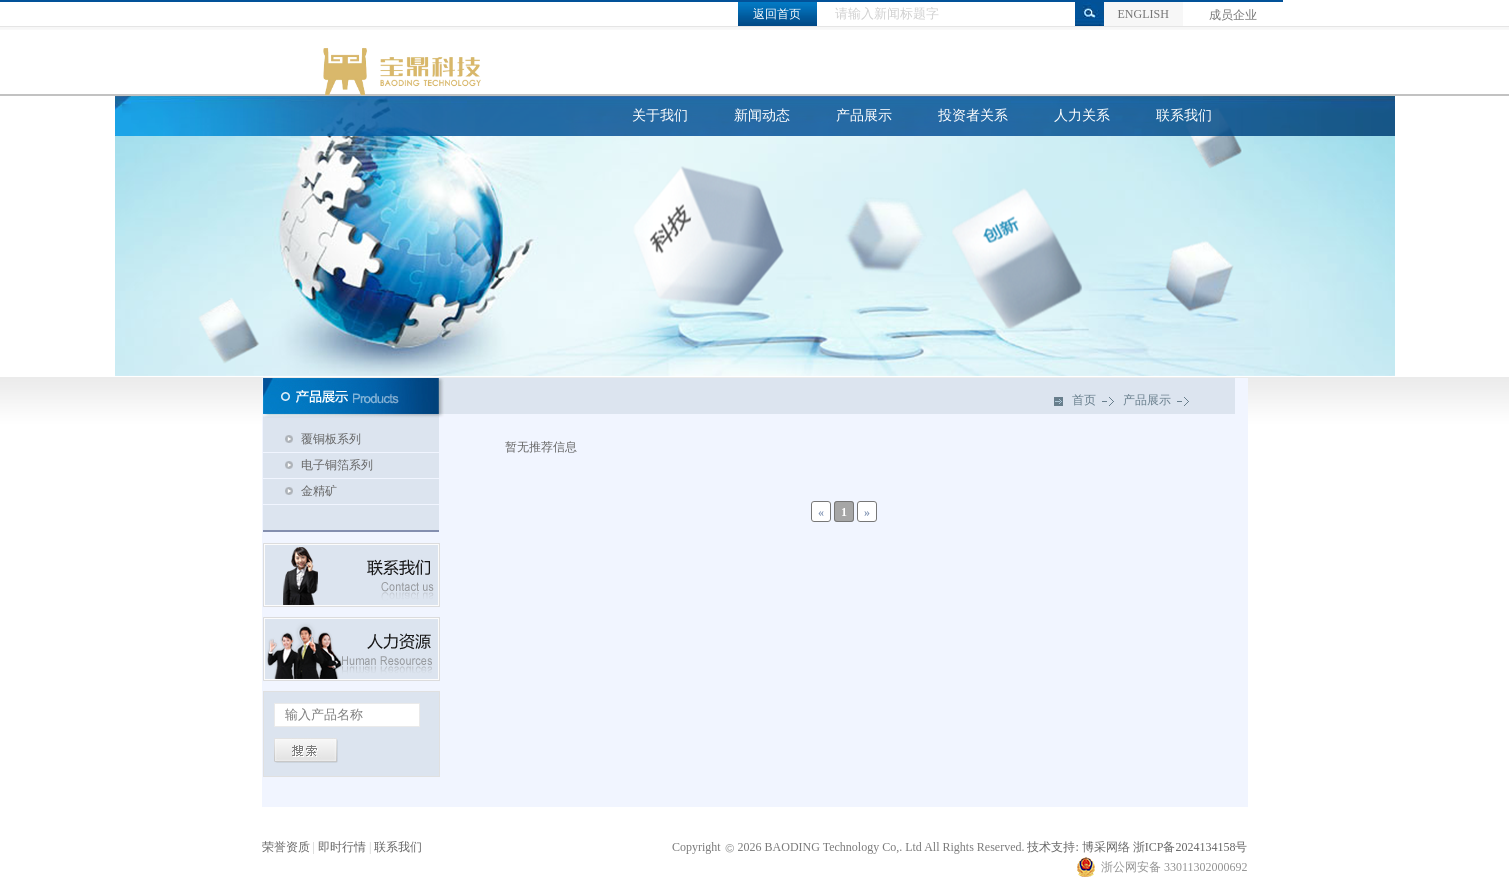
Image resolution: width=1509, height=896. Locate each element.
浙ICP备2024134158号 (1190, 847)
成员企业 (1233, 15)
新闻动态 (762, 115)
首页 (1084, 400)
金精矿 (319, 491)
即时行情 (342, 847)
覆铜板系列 (331, 439)
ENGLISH (1142, 14)
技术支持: (1052, 847)
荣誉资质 (286, 847)
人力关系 (1082, 115)
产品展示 (864, 115)
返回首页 (777, 14)
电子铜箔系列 (337, 465)
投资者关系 (973, 115)
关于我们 (660, 115)
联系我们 (1184, 115)
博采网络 (1106, 847)
